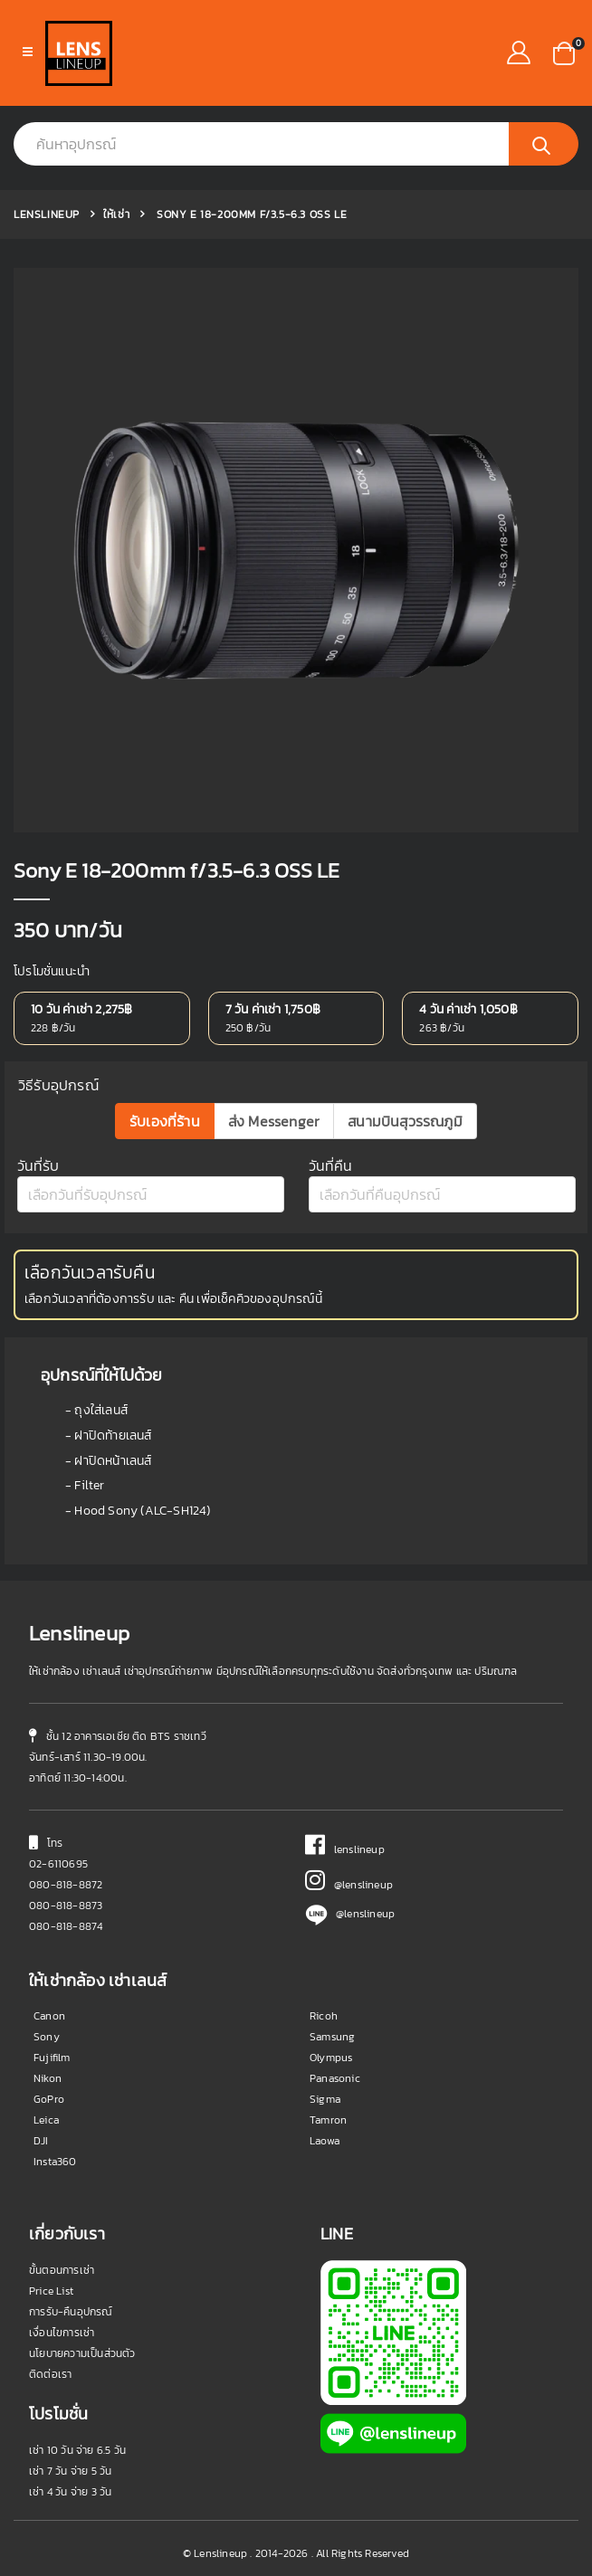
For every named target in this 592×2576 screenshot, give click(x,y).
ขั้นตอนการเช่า (61, 2270)
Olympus (331, 2057)
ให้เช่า (116, 214)
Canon (49, 2016)
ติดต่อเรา (50, 2374)
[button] (564, 52)
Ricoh (324, 2016)
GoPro (48, 2099)
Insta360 (55, 2161)
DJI (41, 2141)
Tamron (328, 2120)
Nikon (47, 2078)
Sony (46, 2037)
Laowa (324, 2141)
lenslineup (345, 1849)
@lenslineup (349, 1885)
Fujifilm (52, 2057)
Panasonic (335, 2078)
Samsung (332, 2037)
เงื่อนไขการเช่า (61, 2332)
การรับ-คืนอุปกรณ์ (71, 2312)
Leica (46, 2120)
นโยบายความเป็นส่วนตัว (82, 2353)
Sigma (325, 2099)
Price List (51, 2291)
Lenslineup (47, 214)
